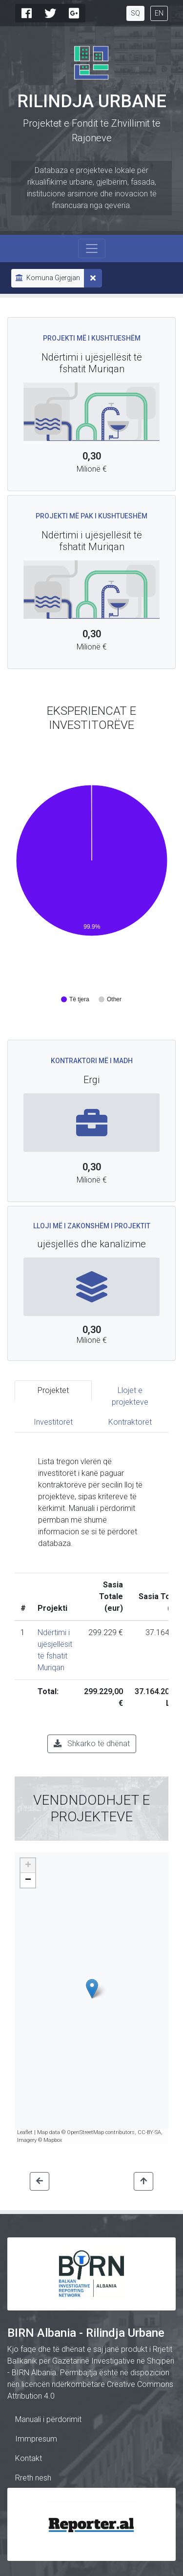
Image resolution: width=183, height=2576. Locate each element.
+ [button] (28, 1865)
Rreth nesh (33, 2477)
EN (159, 13)
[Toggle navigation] (91, 248)
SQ (135, 13)
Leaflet (25, 2132)
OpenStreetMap (85, 2132)
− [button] (28, 1880)
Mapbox (52, 2140)
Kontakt (28, 2458)
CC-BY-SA (149, 2132)
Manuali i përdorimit (48, 2419)
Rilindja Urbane (91, 101)
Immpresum (36, 2438)
